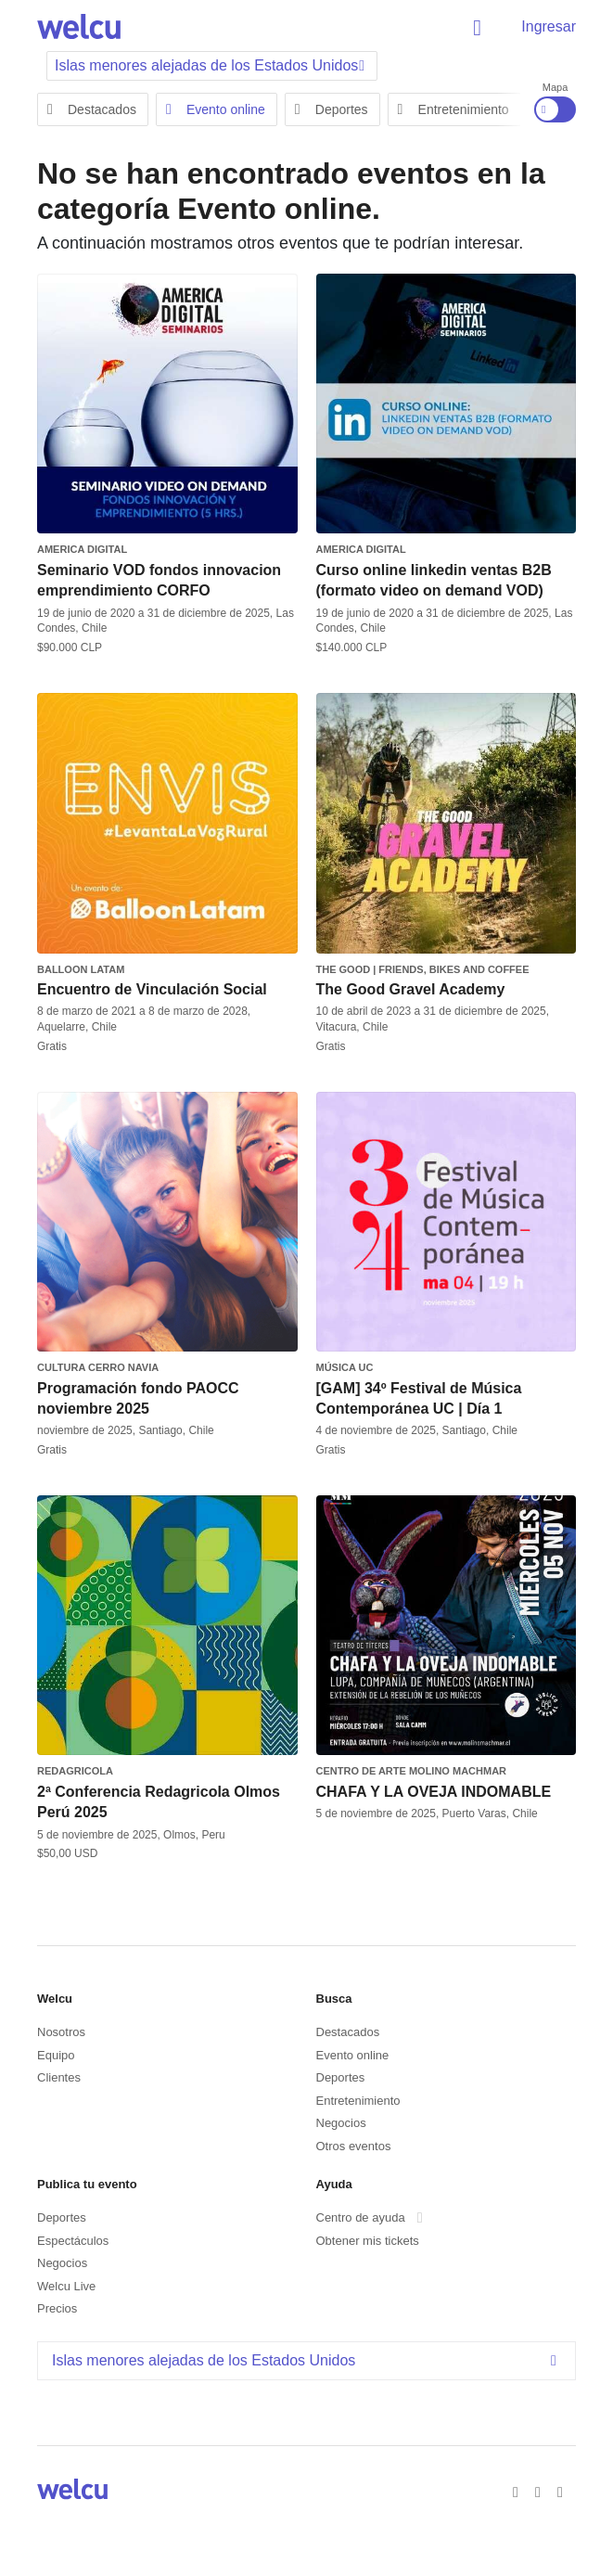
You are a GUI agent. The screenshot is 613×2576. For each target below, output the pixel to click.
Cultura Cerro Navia (98, 1367)
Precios (57, 2308)
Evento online (215, 109)
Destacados (91, 109)
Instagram (563, 2490)
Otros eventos (353, 2146)
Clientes (59, 2077)
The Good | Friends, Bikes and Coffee (423, 969)
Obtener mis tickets (367, 2241)
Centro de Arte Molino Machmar (411, 1770)
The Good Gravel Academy (410, 989)
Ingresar (548, 26)
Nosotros (61, 2032)
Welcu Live (66, 2286)
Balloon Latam (80, 969)
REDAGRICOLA (75, 1770)
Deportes (331, 109)
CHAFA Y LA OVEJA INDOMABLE (434, 1792)
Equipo (55, 2055)
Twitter (540, 2490)
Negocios (341, 2123)
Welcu (79, 27)
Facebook (518, 2490)
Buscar (480, 28)
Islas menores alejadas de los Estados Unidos (309, 2360)
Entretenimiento (453, 109)
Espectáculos (73, 2241)
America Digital (82, 549)
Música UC (345, 1367)
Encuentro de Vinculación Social (152, 989)
